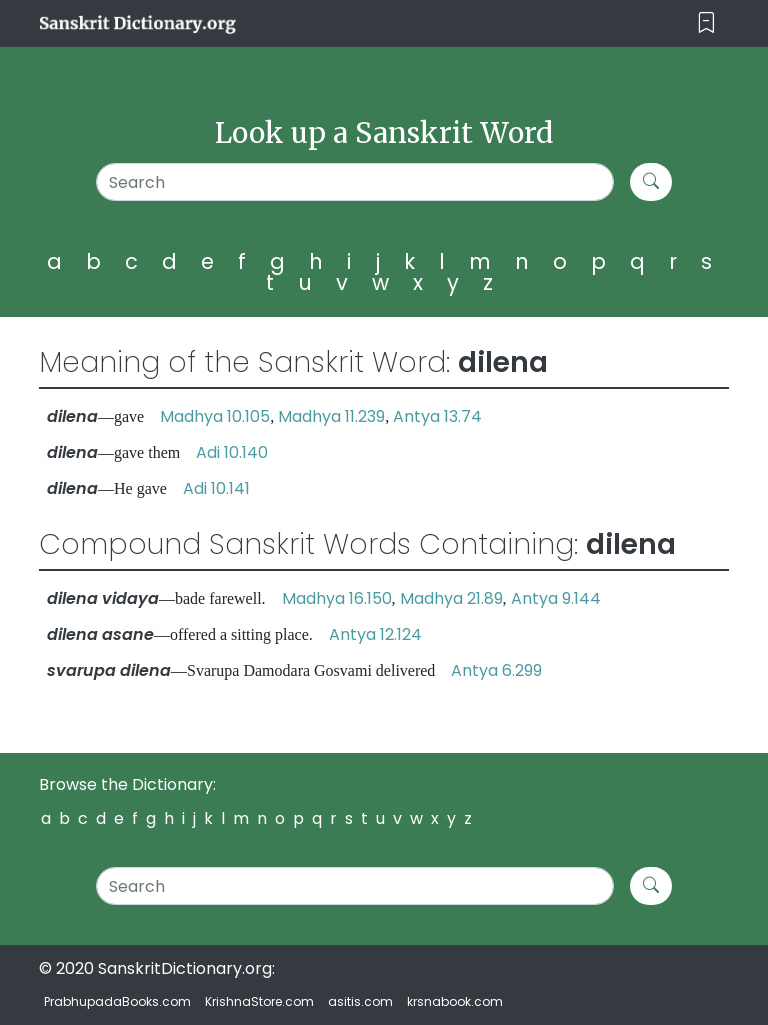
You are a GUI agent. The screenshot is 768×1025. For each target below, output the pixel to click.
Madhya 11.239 (331, 416)
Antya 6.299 (496, 670)
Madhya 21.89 (451, 598)
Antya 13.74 (437, 416)
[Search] (355, 182)
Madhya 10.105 (215, 416)
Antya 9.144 (556, 598)
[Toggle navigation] (706, 23)
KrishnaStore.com (259, 1001)
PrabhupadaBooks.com (117, 1001)
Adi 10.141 (216, 488)
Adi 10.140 (232, 452)
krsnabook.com (455, 1001)
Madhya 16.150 (337, 598)
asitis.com (360, 1001)
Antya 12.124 (375, 634)
